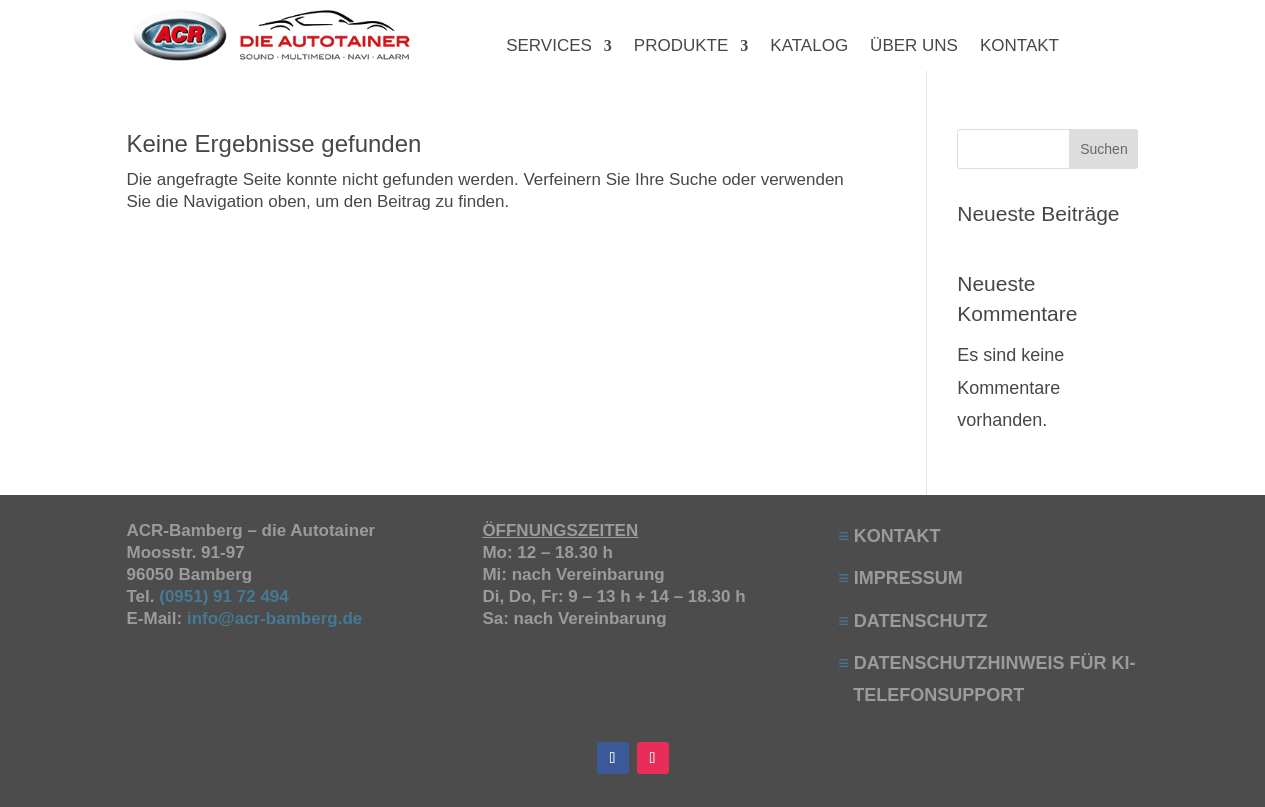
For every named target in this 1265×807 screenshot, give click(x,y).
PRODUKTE (681, 47)
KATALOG (809, 47)
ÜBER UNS (914, 47)
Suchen (1103, 149)
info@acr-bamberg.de (274, 618)
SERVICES (549, 47)
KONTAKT (1019, 47)
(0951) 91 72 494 (226, 596)
